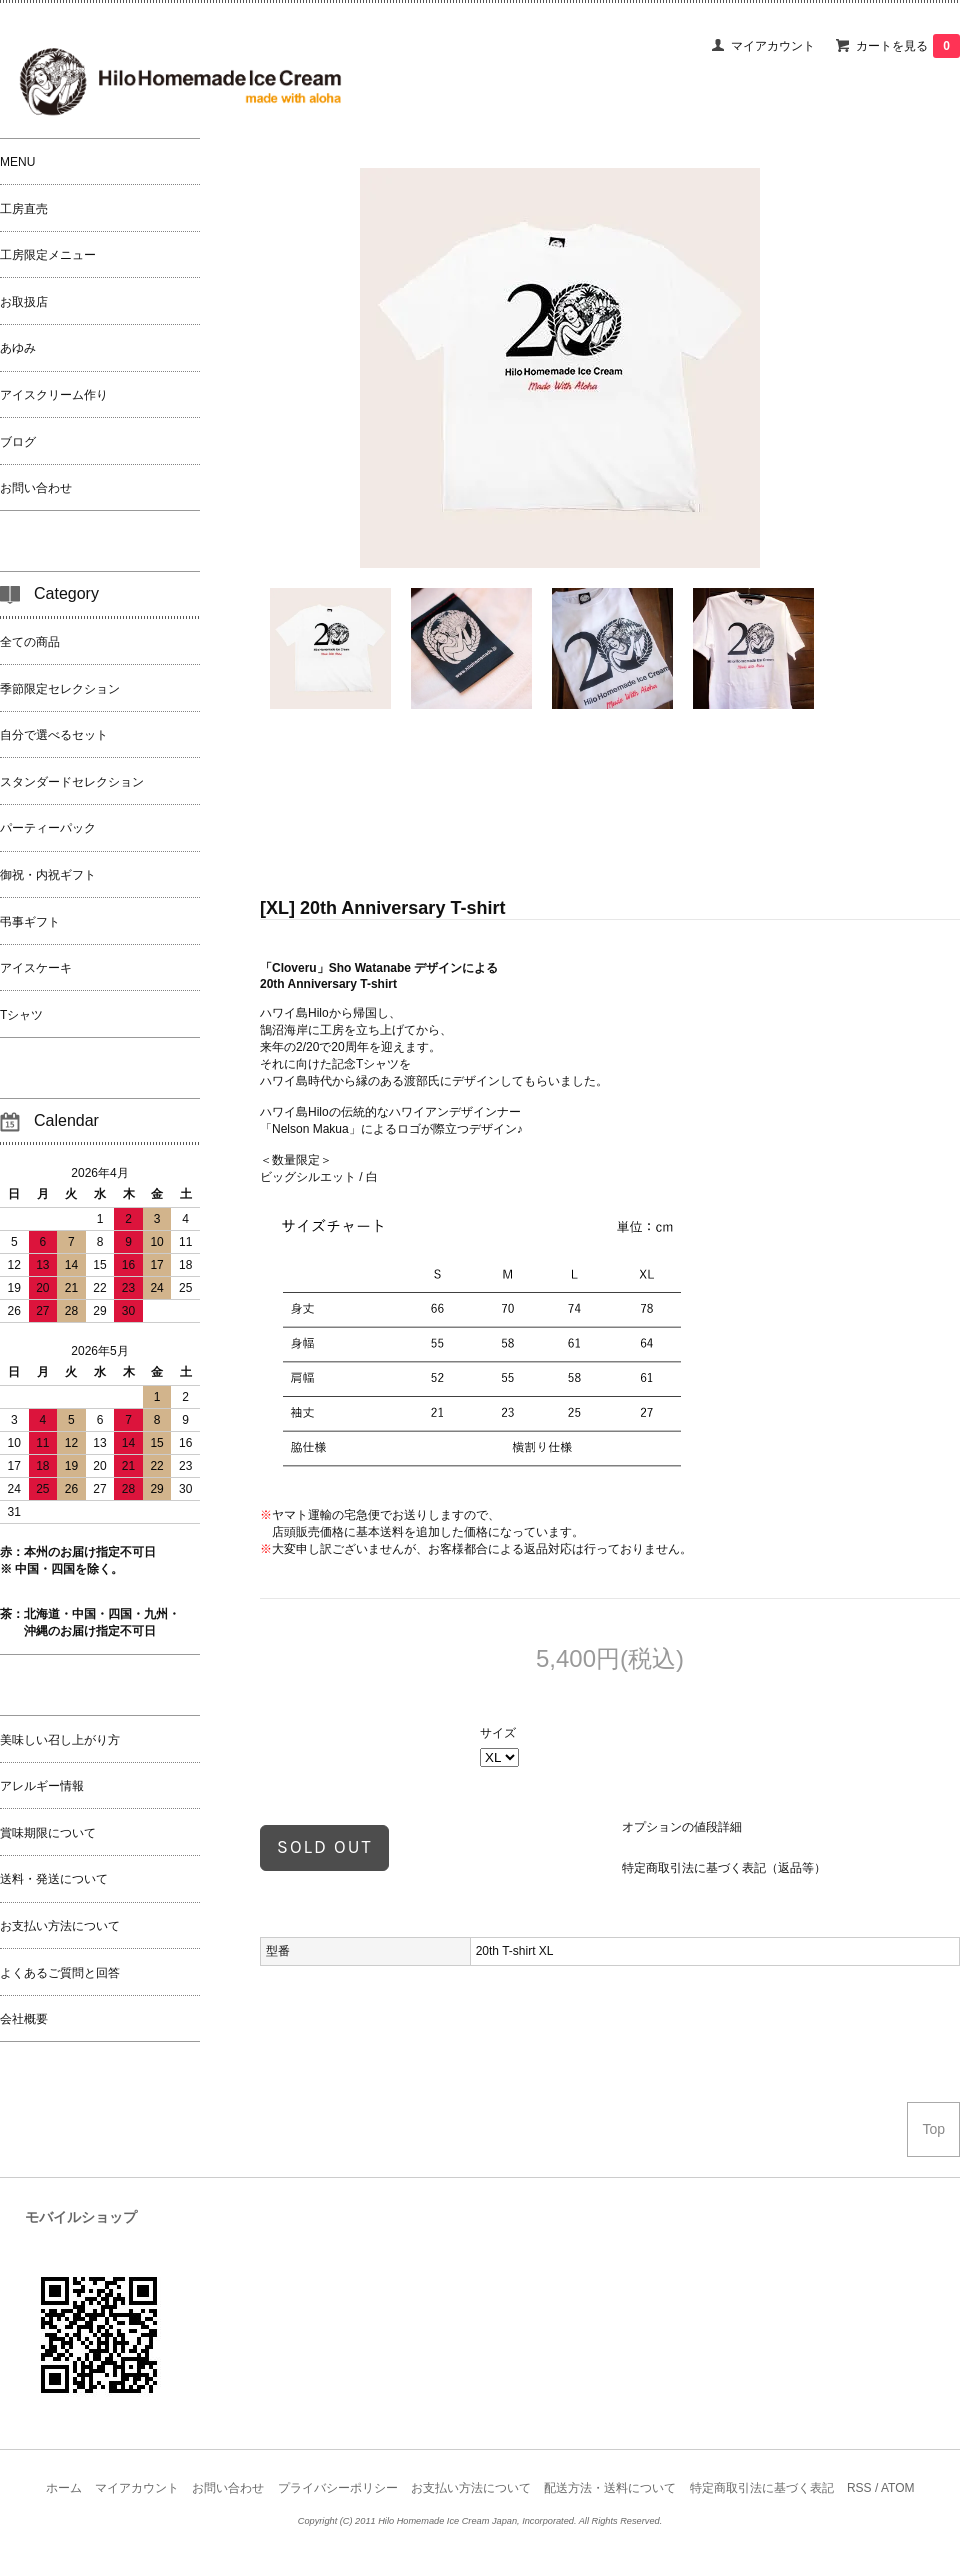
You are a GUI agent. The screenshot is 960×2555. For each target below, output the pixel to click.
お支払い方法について (471, 2488)
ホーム (64, 2488)
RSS (859, 2488)
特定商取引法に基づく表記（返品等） (724, 1868)
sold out (324, 1847)
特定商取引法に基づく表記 (762, 2488)
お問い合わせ (228, 2488)
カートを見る (908, 46)
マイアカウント (773, 46)
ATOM (898, 2488)
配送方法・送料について (610, 2488)
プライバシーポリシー (338, 2488)
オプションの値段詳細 (682, 1827)
